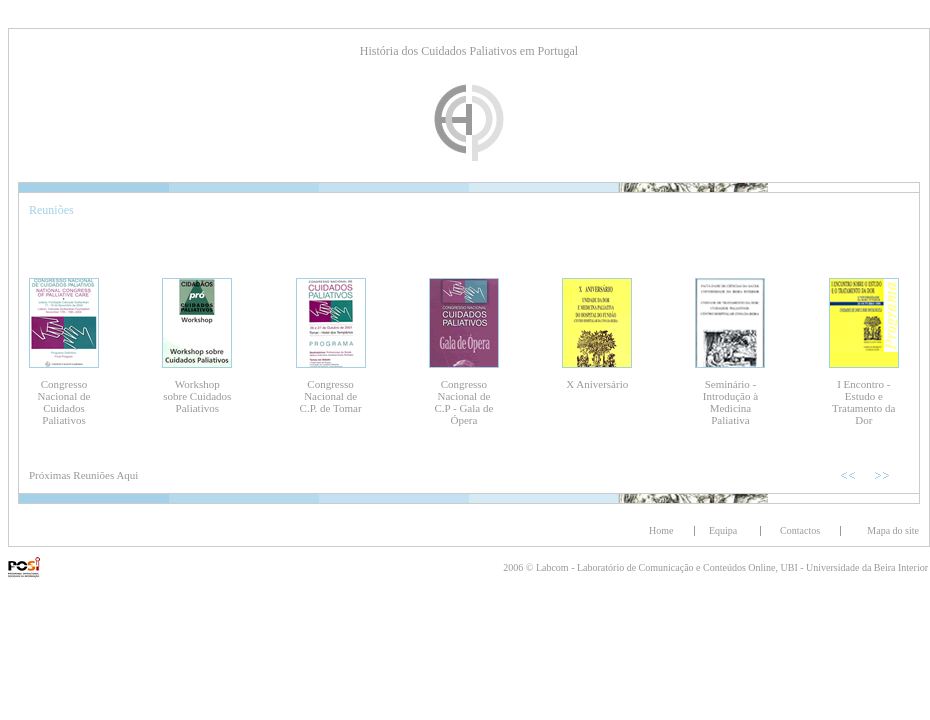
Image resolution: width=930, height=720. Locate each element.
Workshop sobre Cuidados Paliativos (197, 396)
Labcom (553, 567)
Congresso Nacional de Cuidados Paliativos (64, 402)
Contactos (800, 530)
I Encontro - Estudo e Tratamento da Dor (863, 402)
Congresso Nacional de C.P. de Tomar (331, 396)
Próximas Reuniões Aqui (83, 475)
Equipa (723, 530)
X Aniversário (597, 384)
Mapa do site (893, 530)
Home (661, 530)
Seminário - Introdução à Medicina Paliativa (730, 402)
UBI (791, 567)
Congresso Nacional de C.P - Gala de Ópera (463, 402)
